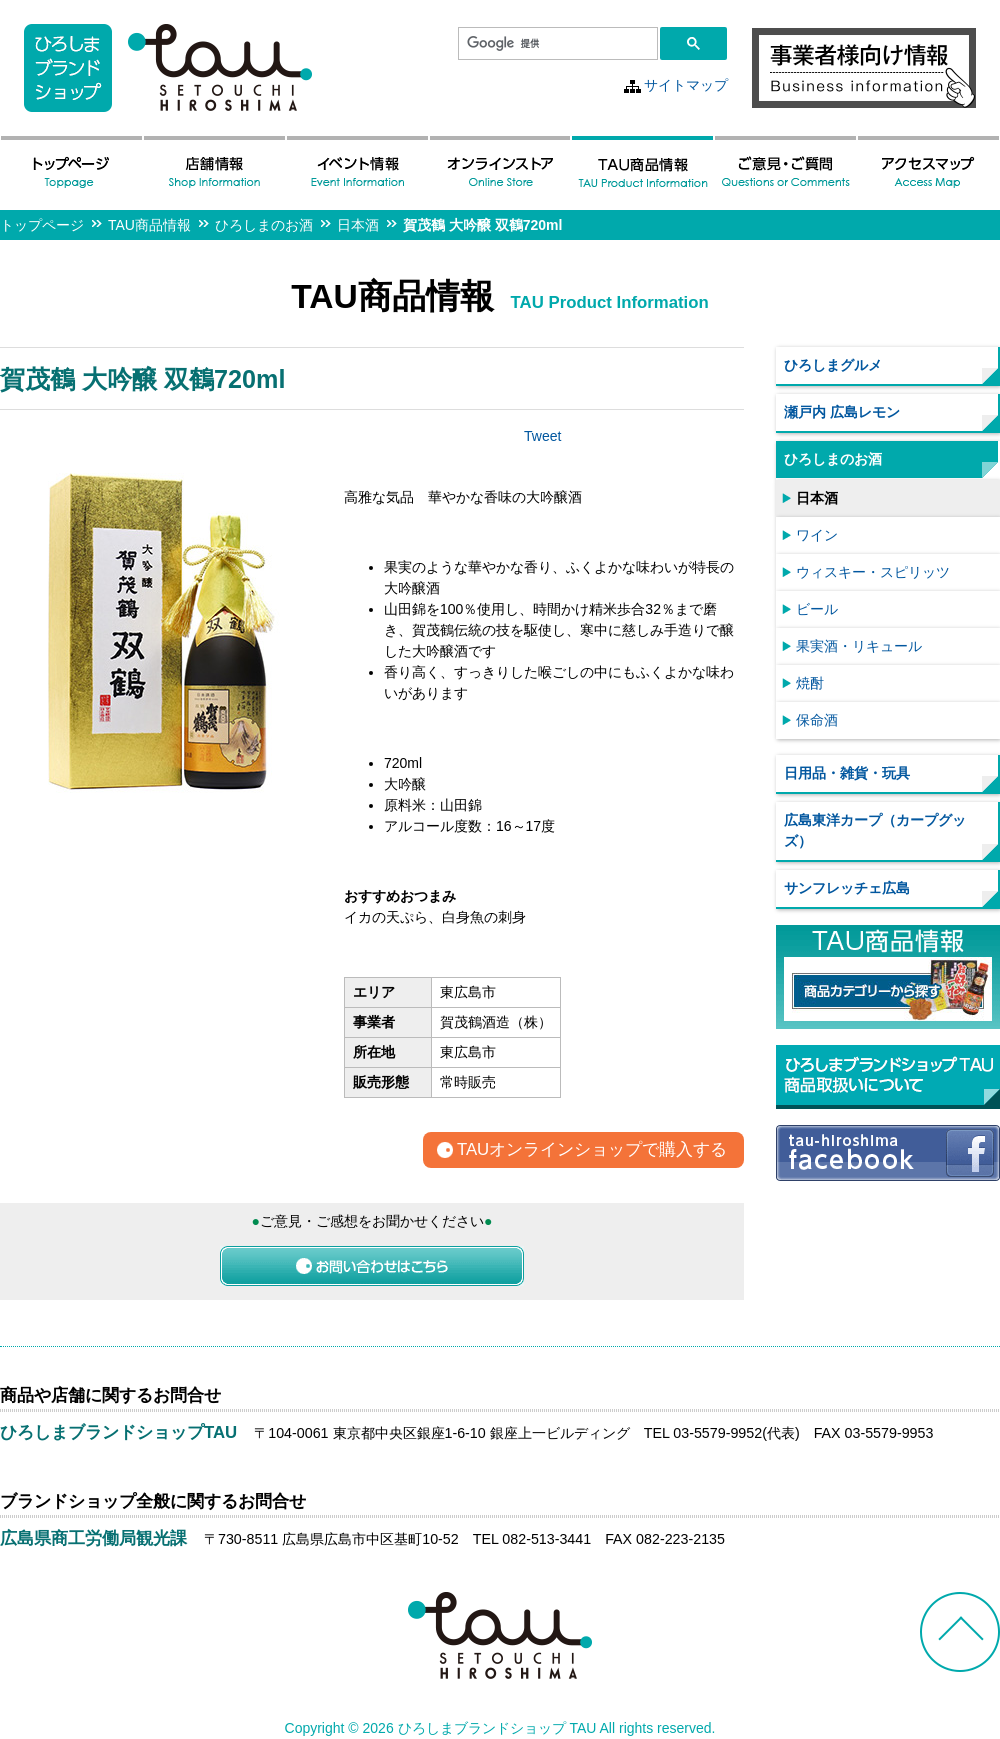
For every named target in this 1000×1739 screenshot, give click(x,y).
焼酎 (810, 683)
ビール (817, 609)
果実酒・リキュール (859, 646)
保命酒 (817, 720)
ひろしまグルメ (833, 365)
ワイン (817, 535)
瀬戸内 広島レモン (842, 412)
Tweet (542, 436)
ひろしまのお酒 (264, 225)
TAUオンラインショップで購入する (592, 1150)
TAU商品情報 (149, 225)
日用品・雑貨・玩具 (847, 773)
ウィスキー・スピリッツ (873, 572)
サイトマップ (686, 85)
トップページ (42, 225)
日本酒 (358, 225)
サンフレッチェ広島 (847, 888)
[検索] (556, 44)
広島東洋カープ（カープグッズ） (875, 830)
